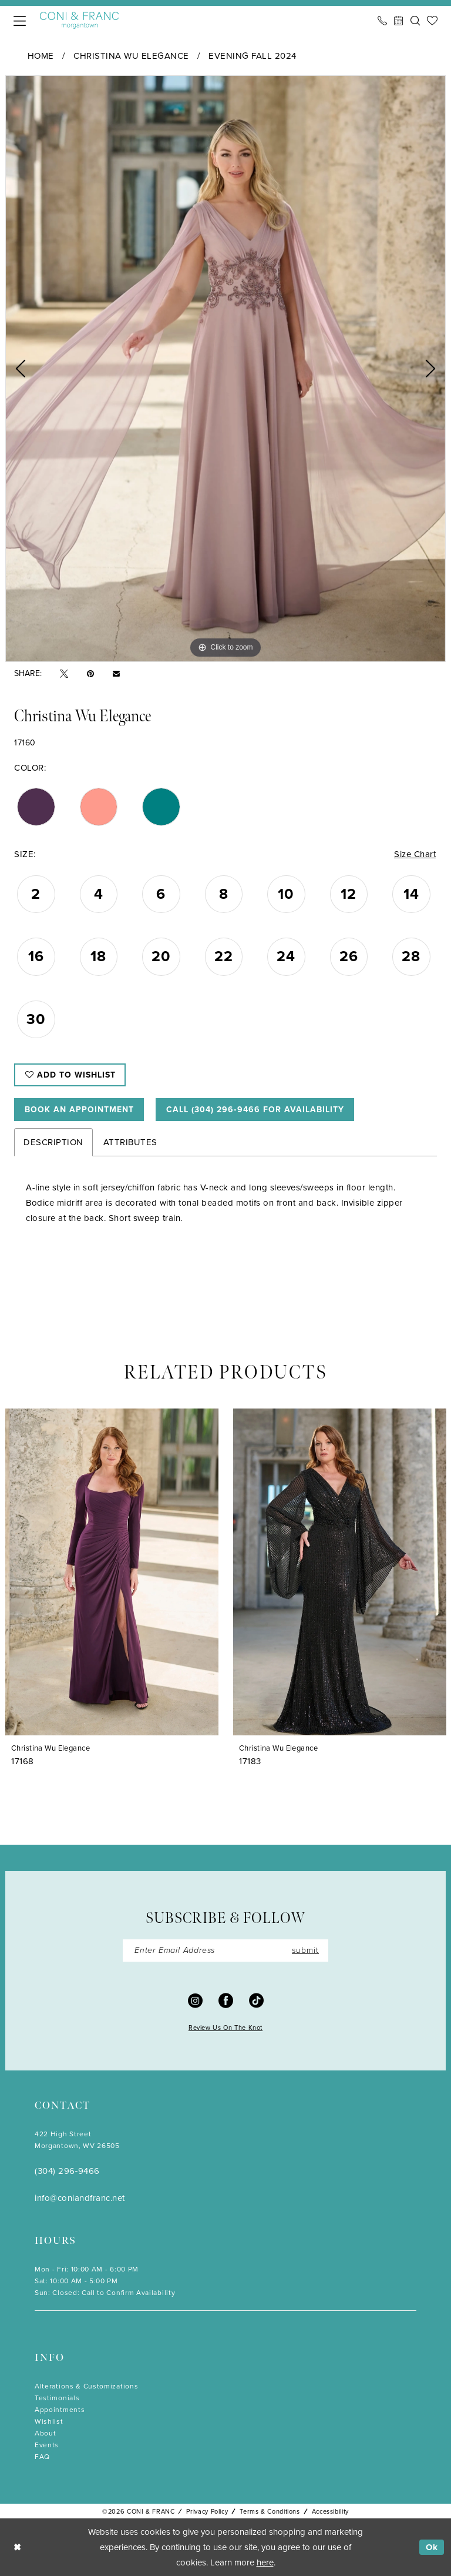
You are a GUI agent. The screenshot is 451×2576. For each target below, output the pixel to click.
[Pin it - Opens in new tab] (90, 674)
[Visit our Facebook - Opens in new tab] (226, 1999)
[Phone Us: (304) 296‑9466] (382, 20)
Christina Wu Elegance (131, 55)
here (265, 2562)
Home (41, 55)
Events (47, 2445)
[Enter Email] (225, 1950)
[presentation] (111, 1571)
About (45, 2433)
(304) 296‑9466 (67, 2170)
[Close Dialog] (17, 2547)
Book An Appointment (79, 1109)
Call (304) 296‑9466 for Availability (255, 1109)
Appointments (60, 2409)
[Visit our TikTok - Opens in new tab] (256, 1999)
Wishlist (49, 2421)
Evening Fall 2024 (252, 55)
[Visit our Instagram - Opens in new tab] (195, 1999)
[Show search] (415, 20)
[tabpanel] (225, 368)
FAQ (42, 2456)
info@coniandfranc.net (80, 2198)
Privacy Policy (207, 2511)
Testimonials (57, 2398)
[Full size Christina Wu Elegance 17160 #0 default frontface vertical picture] (225, 368)
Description (53, 1142)
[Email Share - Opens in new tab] (116, 673)
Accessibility (330, 2511)
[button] (19, 21)
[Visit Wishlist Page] (432, 20)
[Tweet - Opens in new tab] (64, 674)
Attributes (130, 1142)
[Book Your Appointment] (399, 20)
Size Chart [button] (415, 854)
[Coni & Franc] (79, 20)
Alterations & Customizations (86, 2386)
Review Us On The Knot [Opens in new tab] (225, 2027)
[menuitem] (19, 21)
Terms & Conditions (269, 2511)
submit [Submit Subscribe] (305, 1950)
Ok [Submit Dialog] (432, 2547)
